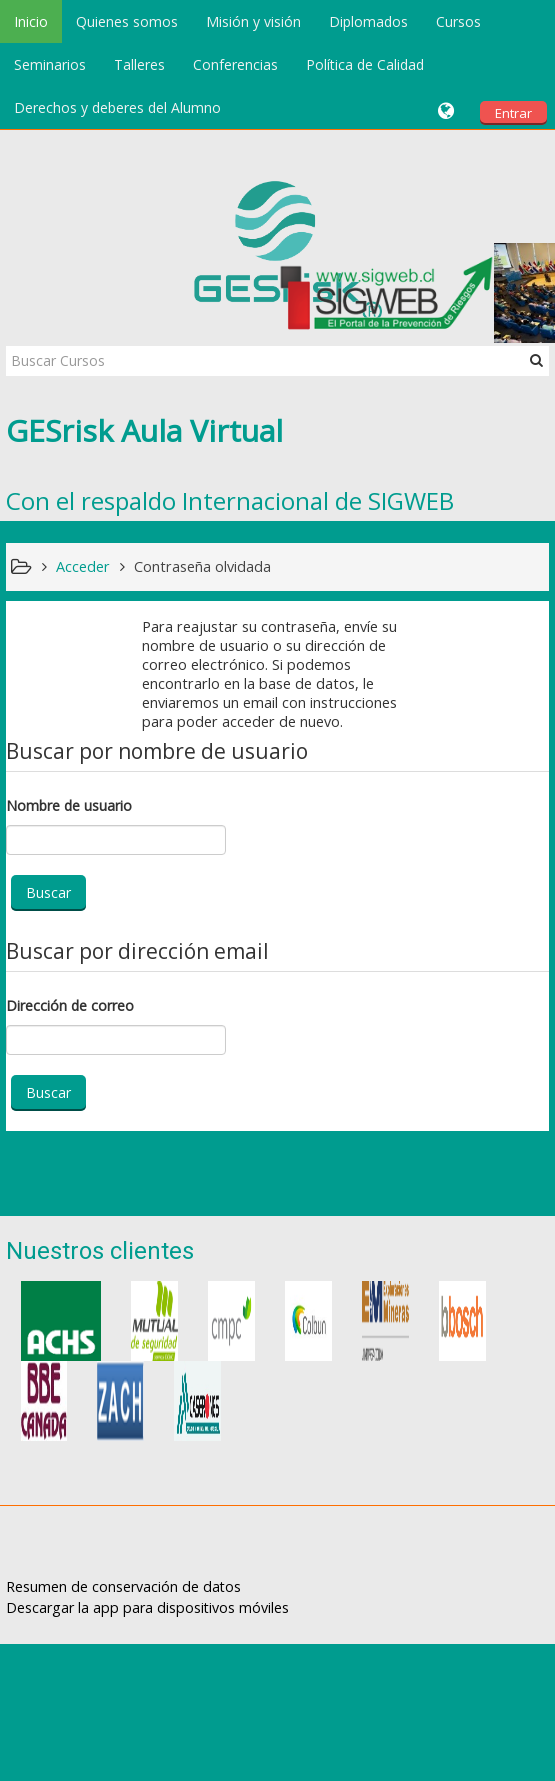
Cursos (458, 21)
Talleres (139, 64)
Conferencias (235, 64)
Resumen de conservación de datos (123, 1586)
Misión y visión (253, 21)
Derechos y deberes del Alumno (117, 107)
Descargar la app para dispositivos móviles (147, 1607)
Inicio (31, 21)
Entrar (513, 113)
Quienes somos (127, 21)
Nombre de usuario (69, 805)
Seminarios (50, 64)
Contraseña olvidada (202, 566)
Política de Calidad (365, 64)
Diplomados (368, 21)
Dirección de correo (70, 1005)
